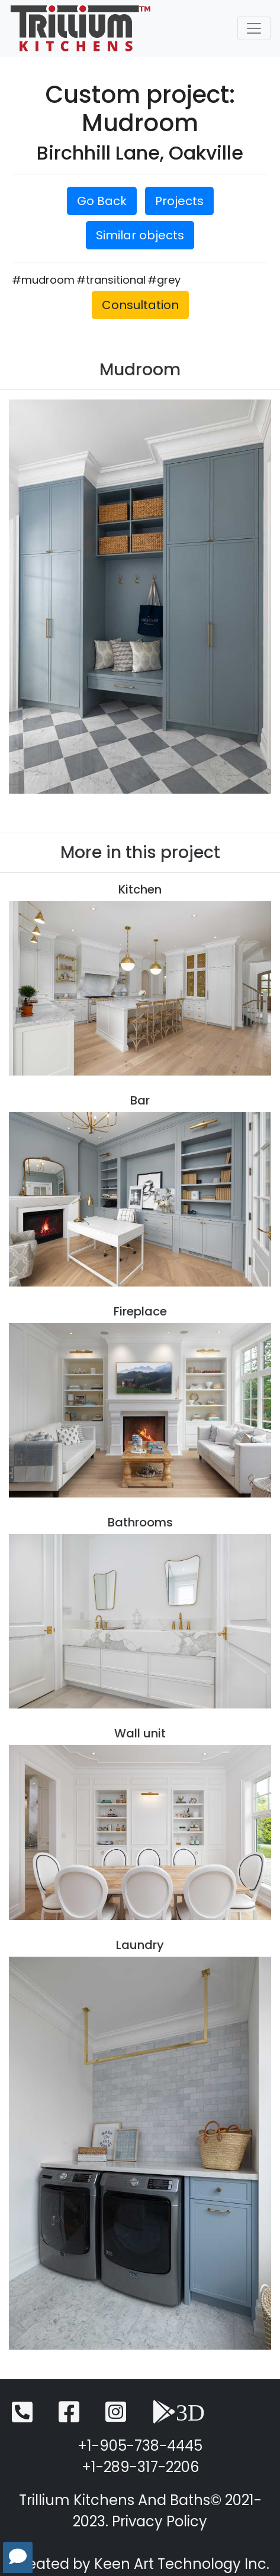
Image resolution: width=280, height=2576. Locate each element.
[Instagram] (116, 2417)
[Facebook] (69, 2417)
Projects (179, 201)
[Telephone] (22, 2417)
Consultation (140, 305)
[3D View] (178, 2417)
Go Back (102, 201)
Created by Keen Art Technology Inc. (140, 2564)
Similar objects (140, 235)
